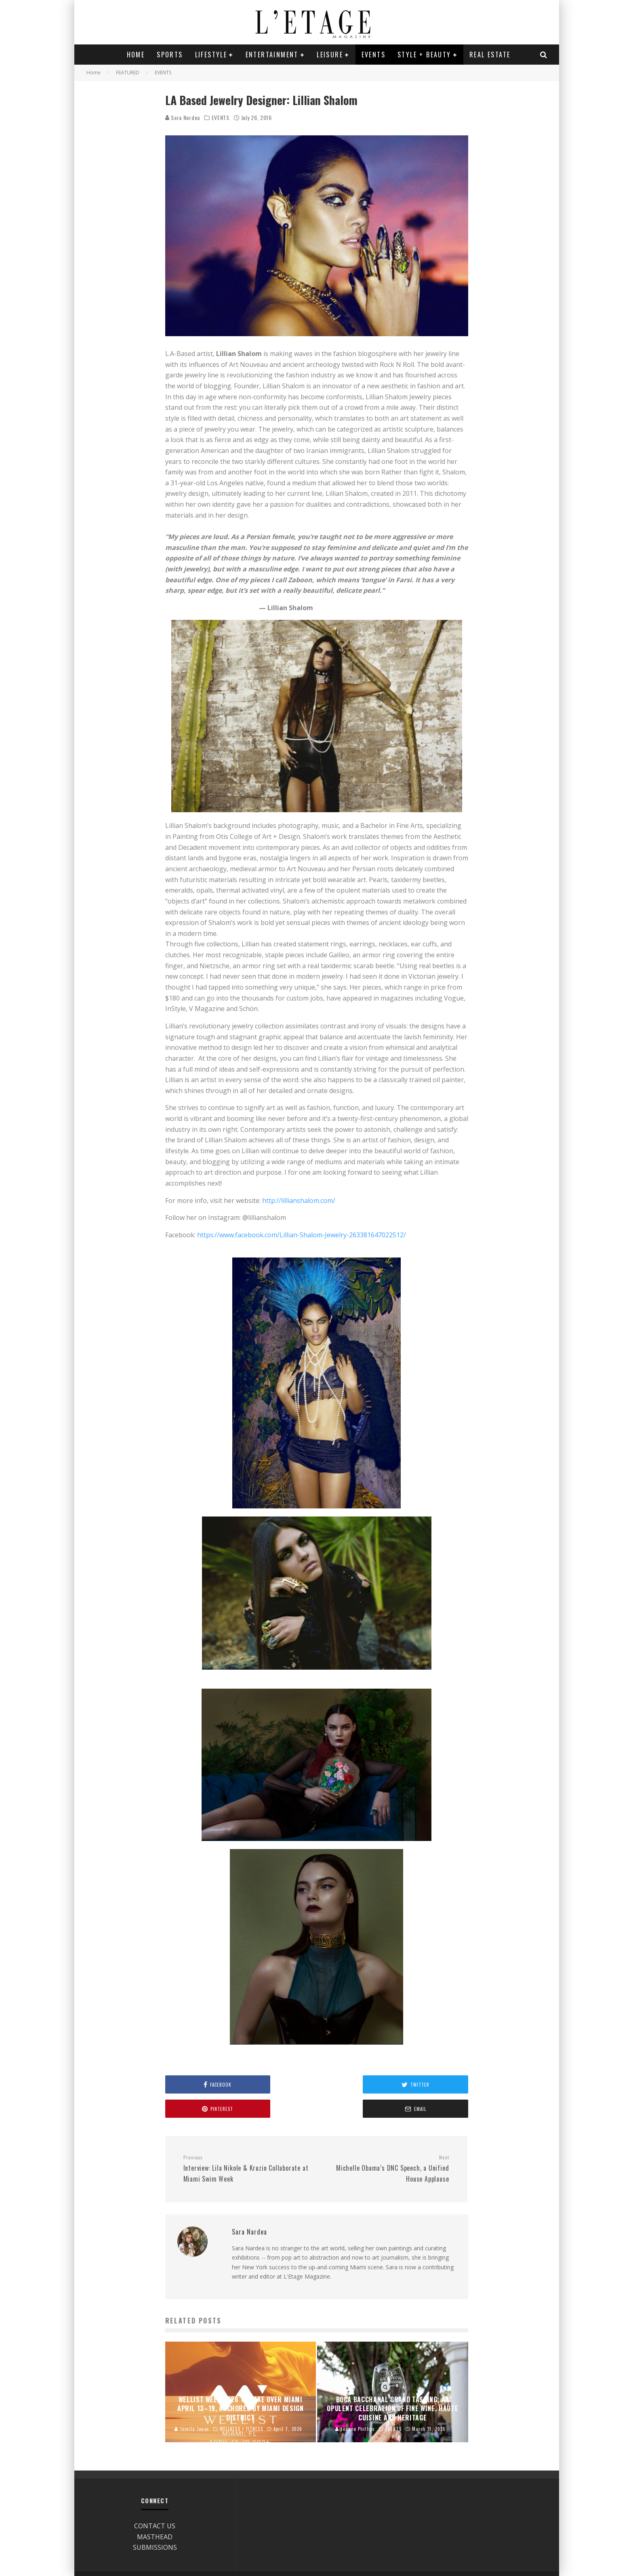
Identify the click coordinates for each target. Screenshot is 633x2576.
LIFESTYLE (211, 54)
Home (136, 54)
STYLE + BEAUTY (424, 54)
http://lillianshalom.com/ (298, 1200)
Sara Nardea (182, 117)
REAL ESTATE (489, 54)
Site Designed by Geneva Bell (514, 2561)
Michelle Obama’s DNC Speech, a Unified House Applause (385, 2144)
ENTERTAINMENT (272, 54)
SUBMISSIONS (155, 2523)
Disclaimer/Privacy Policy (451, 2561)
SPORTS (170, 54)
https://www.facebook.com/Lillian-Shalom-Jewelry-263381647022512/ (301, 1234)
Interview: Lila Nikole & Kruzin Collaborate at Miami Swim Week (246, 2144)
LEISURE (330, 54)
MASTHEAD (154, 2512)
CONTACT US (154, 2501)
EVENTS (373, 54)
